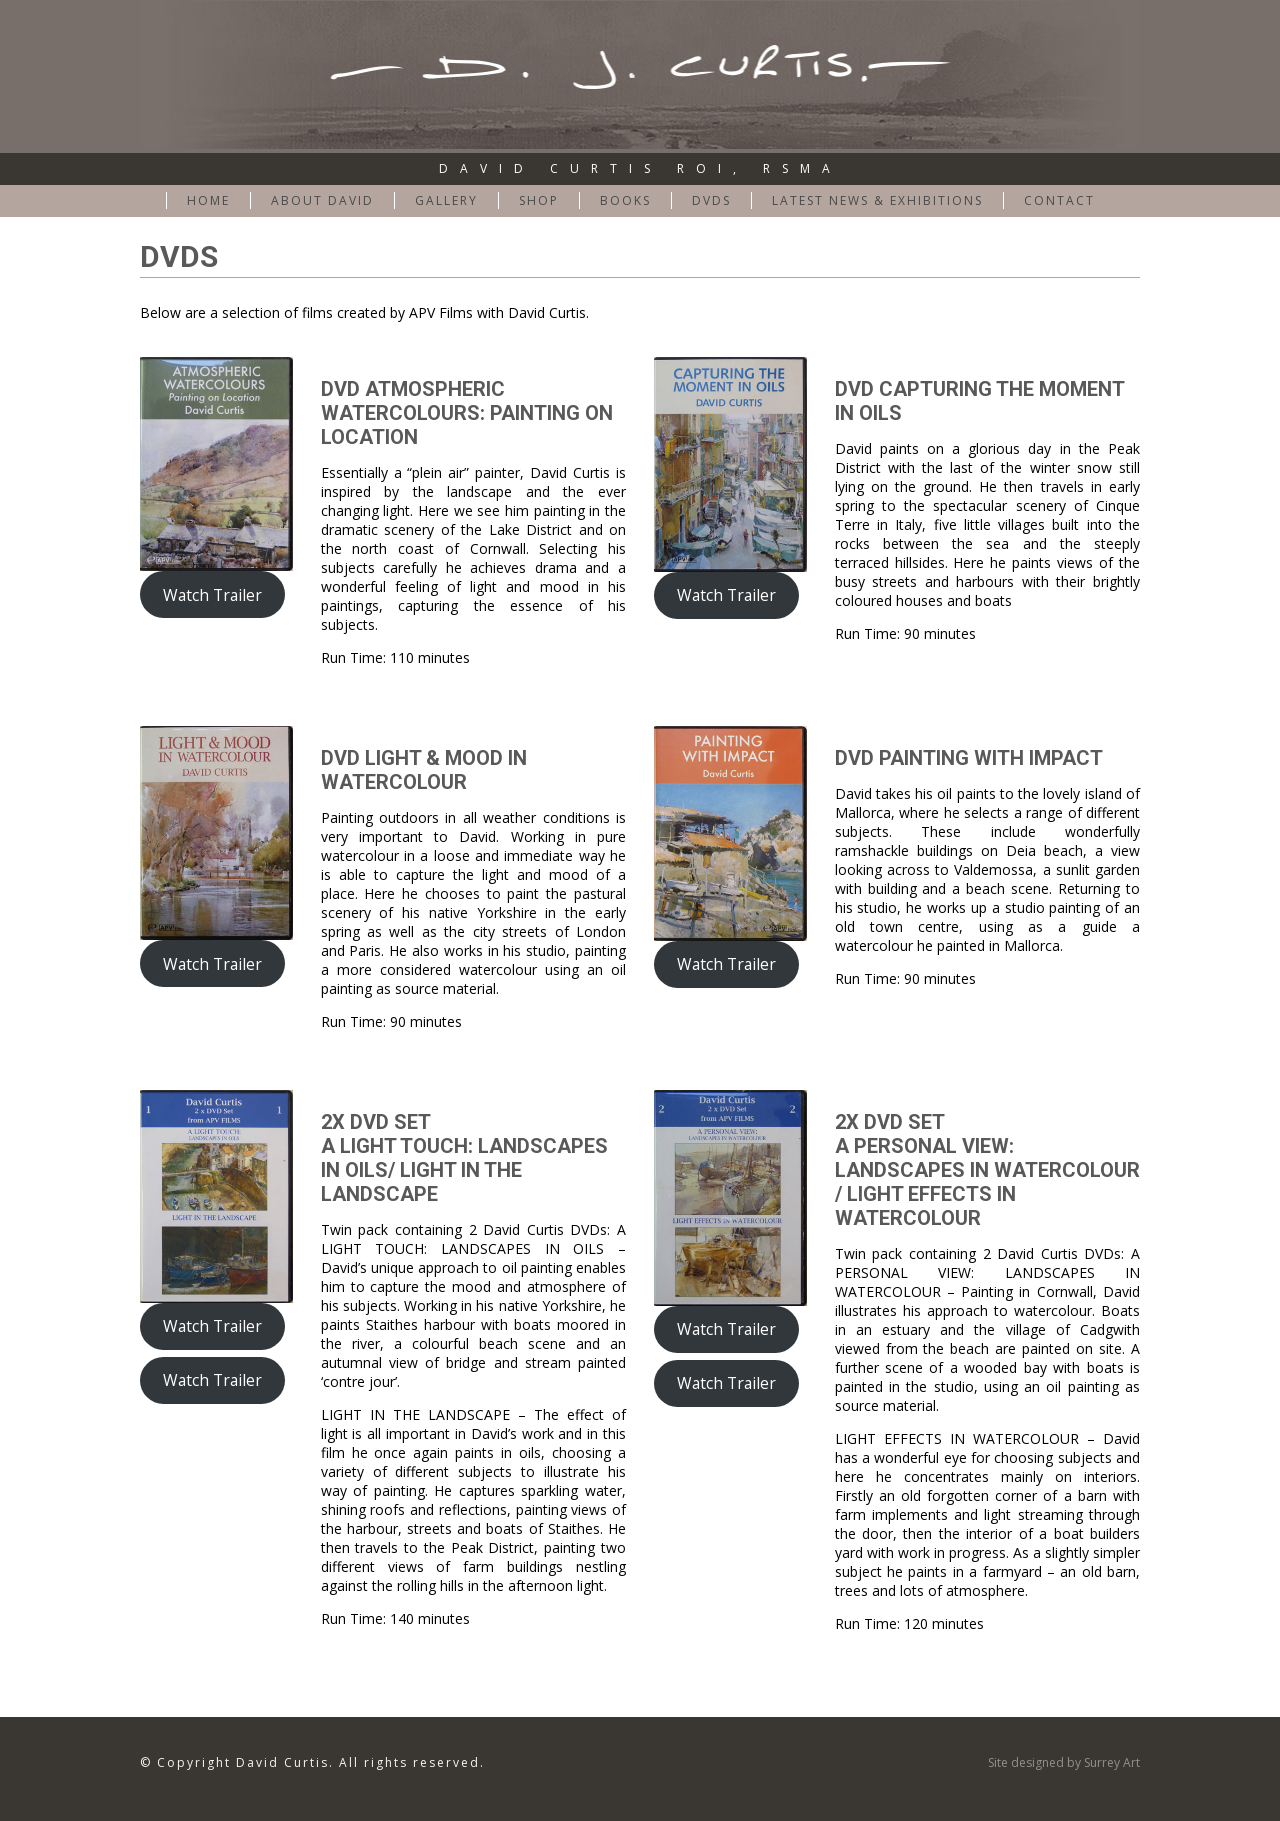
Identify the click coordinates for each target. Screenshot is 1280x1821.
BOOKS (625, 200)
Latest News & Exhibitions (877, 200)
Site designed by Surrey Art (1064, 1762)
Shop (539, 200)
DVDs (711, 200)
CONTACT (1059, 200)
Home (208, 200)
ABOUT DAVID (322, 200)
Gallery (446, 200)
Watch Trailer (212, 595)
